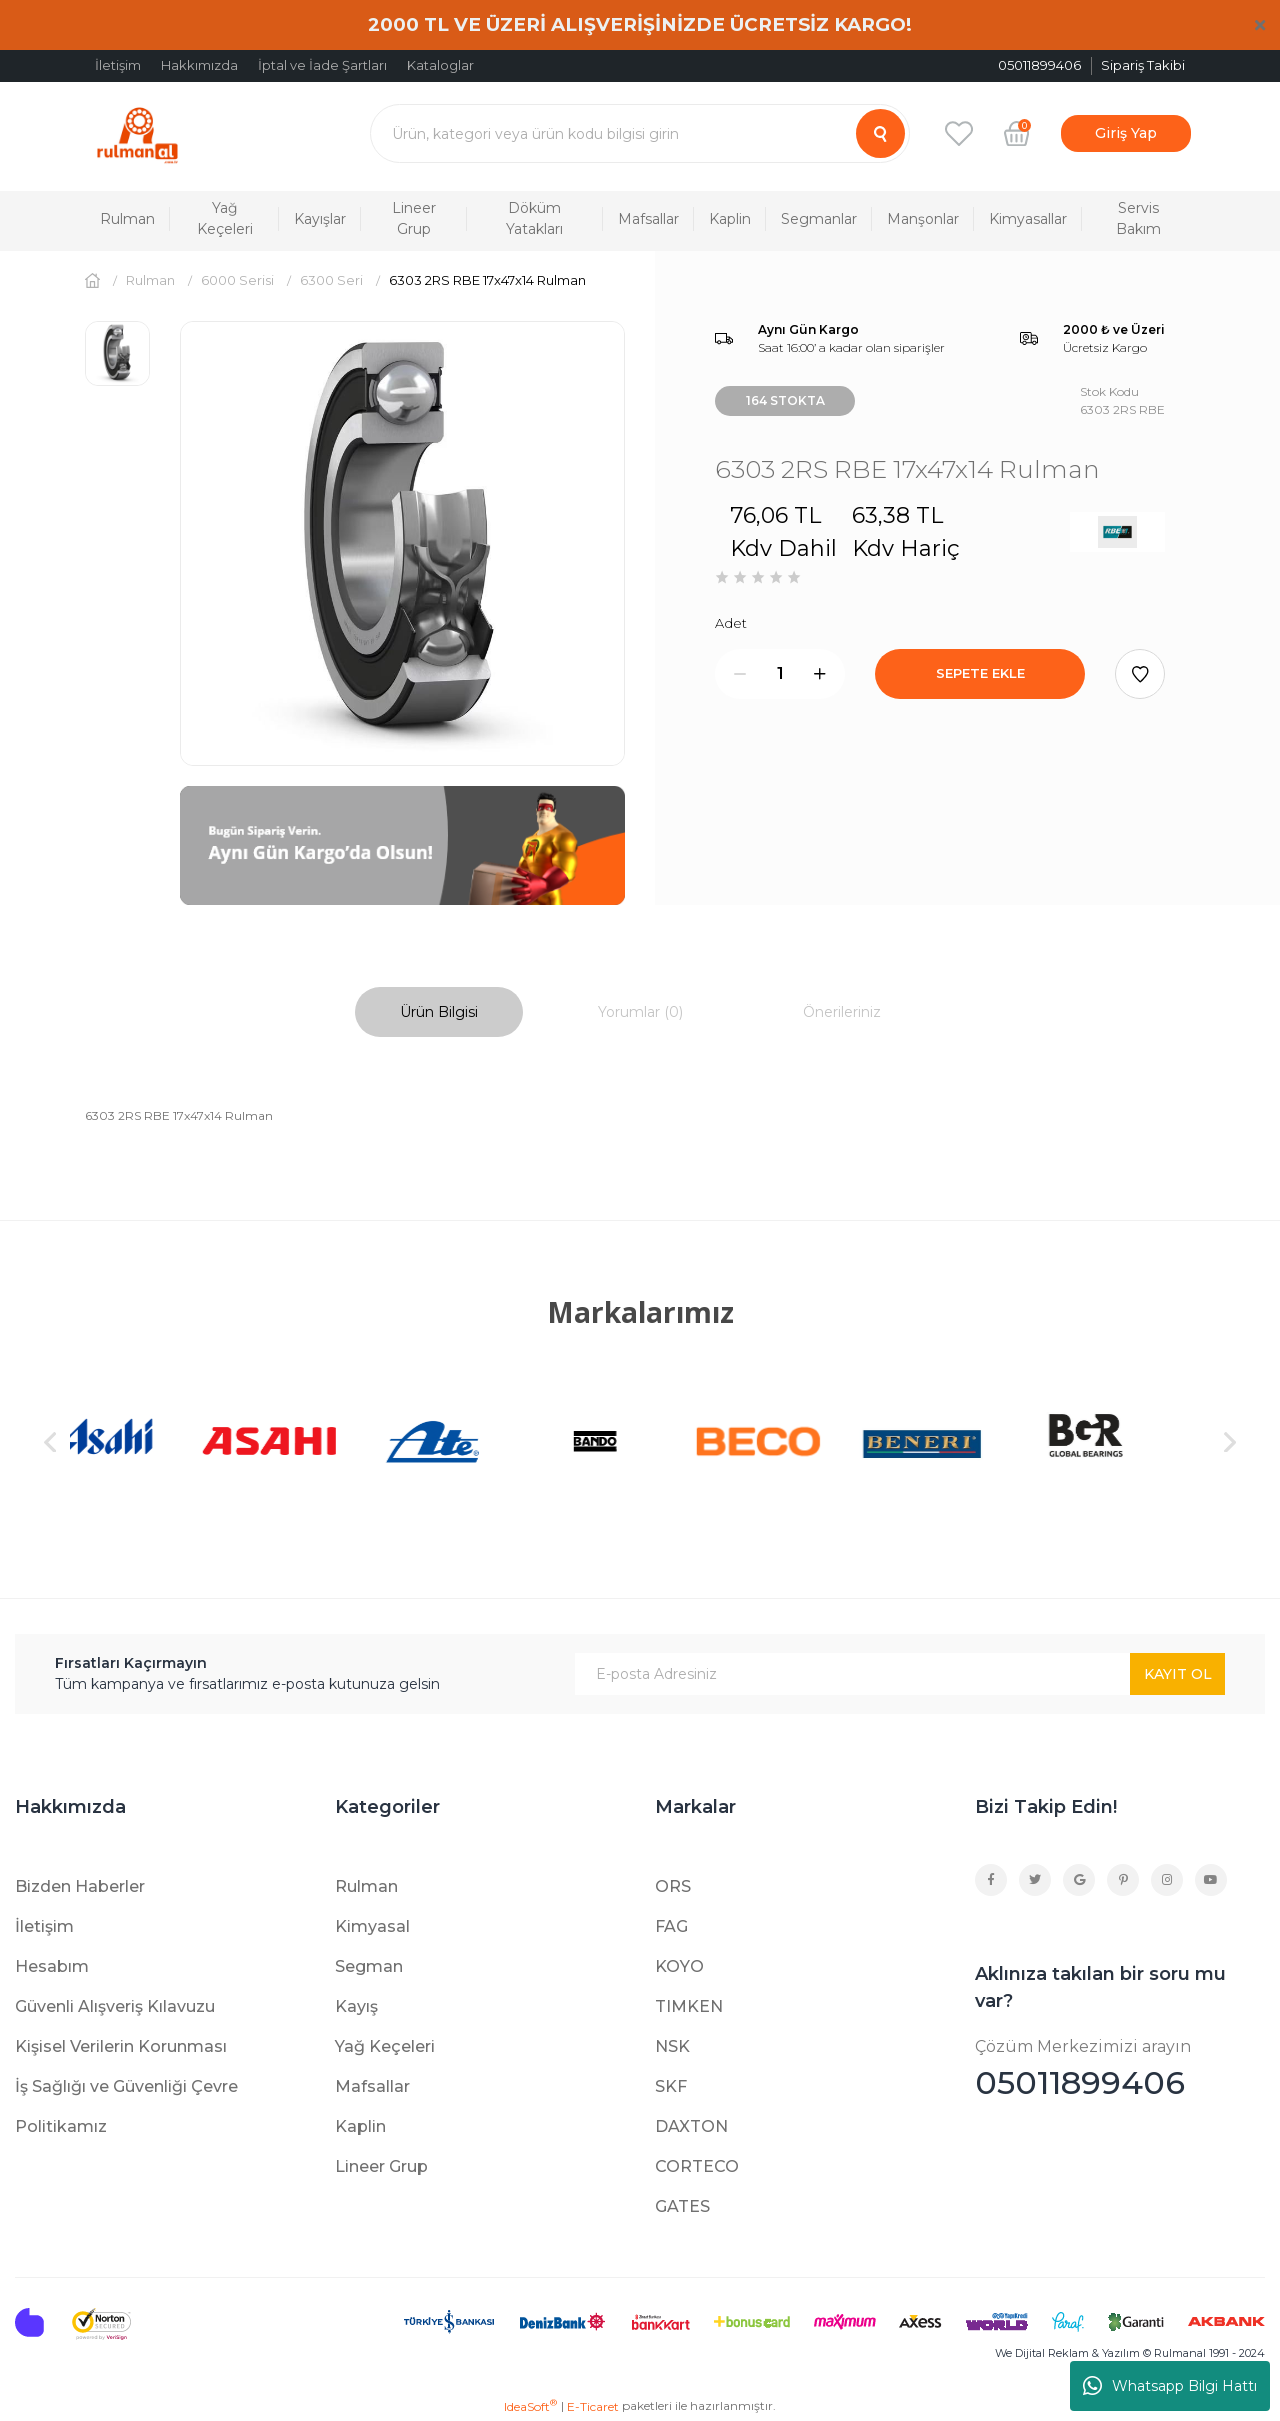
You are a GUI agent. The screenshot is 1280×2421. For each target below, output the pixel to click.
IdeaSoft (530, 2406)
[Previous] (50, 1442)
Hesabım (52, 1966)
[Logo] (137, 133)
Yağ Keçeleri (385, 2046)
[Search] (640, 133)
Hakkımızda (199, 65)
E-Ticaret (593, 2406)
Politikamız (61, 2126)
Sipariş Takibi (1143, 65)
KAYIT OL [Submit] (1178, 1674)
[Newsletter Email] (900, 1674)
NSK (672, 2046)
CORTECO (697, 2166)
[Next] (1230, 1442)
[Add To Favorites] (1140, 674)
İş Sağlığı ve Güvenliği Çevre (126, 2086)
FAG (671, 1926)
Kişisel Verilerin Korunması (121, 2046)
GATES (682, 2206)
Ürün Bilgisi (439, 1012)
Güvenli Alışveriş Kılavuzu (115, 2006)
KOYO (679, 1966)
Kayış (356, 2006)
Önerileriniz (842, 1012)
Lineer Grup (381, 2166)
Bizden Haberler (80, 1886)
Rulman (366, 1886)
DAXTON (691, 2126)
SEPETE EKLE (980, 673)
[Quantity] (780, 674)
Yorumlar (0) (640, 1012)
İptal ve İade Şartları (322, 65)
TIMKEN (689, 2006)
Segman (369, 1966)
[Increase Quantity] (820, 674)
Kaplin (360, 2126)
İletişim (118, 65)
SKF (671, 2086)
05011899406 (1120, 2068)
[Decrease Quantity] (740, 674)
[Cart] (1017, 133)
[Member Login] (1126, 133)
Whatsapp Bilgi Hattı (1170, 2386)
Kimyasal (372, 1926)
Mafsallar (372, 2086)
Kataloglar (440, 65)
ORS (673, 1886)
